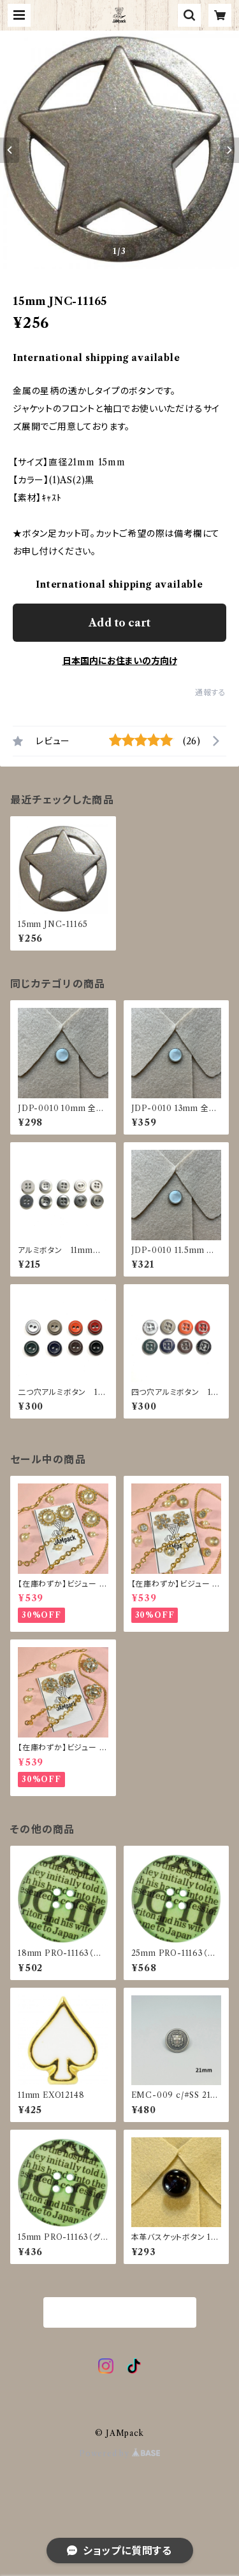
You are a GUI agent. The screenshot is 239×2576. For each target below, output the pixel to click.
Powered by (119, 2453)
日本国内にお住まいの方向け (119, 661)
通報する (210, 692)
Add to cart (119, 622)
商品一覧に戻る (120, 2313)
